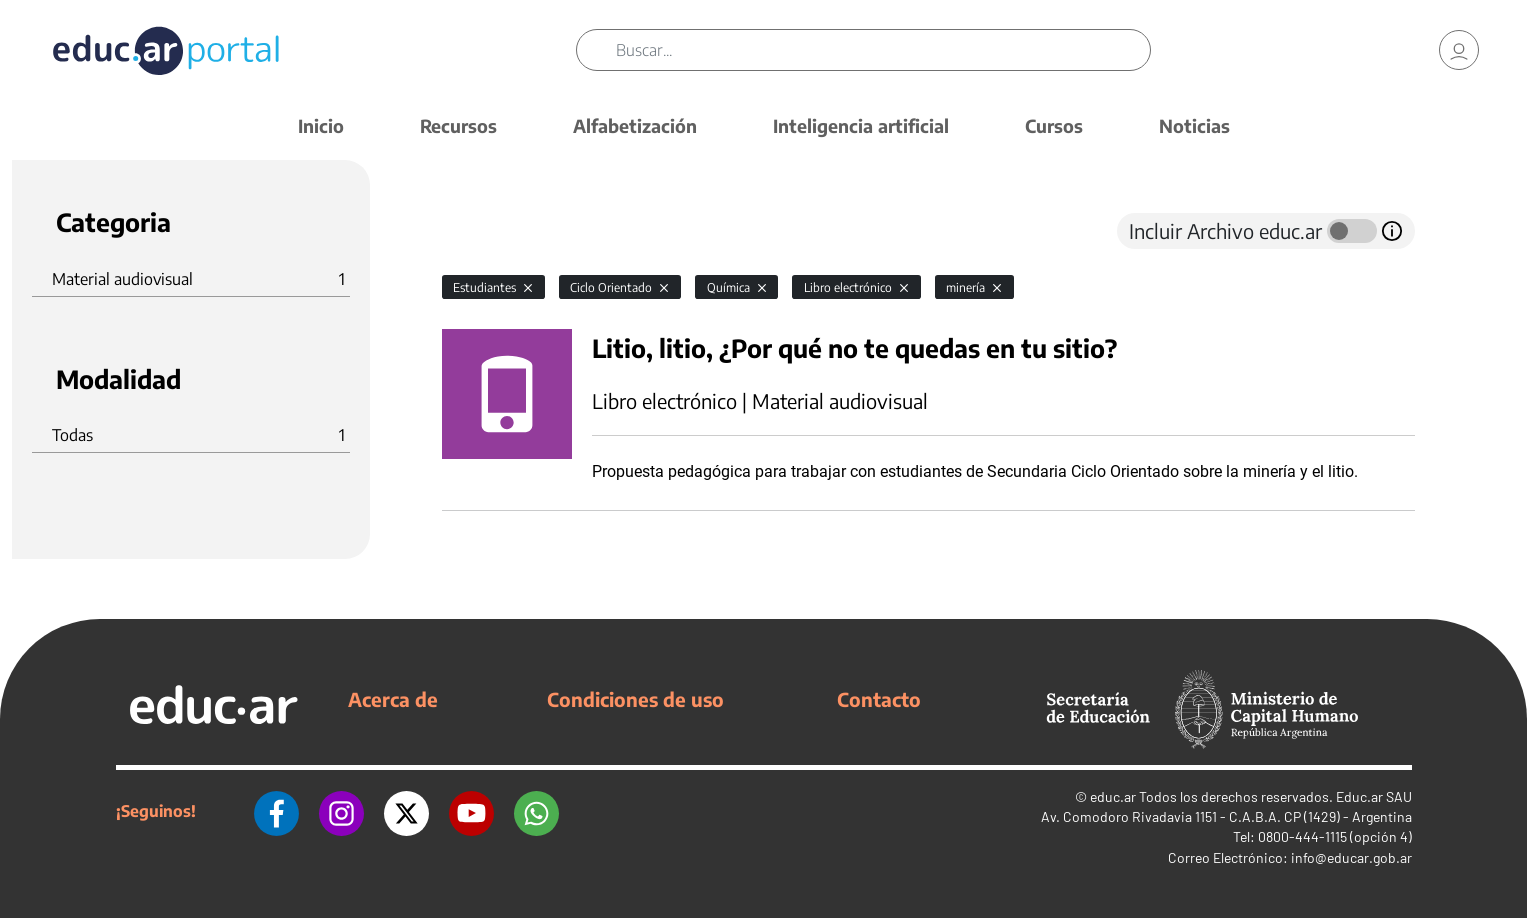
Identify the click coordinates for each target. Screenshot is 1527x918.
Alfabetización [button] (635, 125)
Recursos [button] (458, 125)
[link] (1459, 50)
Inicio (321, 125)
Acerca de (393, 699)
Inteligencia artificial (861, 125)
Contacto (879, 699)
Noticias (1194, 125)
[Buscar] (883, 50)
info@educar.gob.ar (1351, 857)
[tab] (482, 231)
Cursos (1054, 125)
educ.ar (1113, 796)
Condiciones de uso (635, 699)
